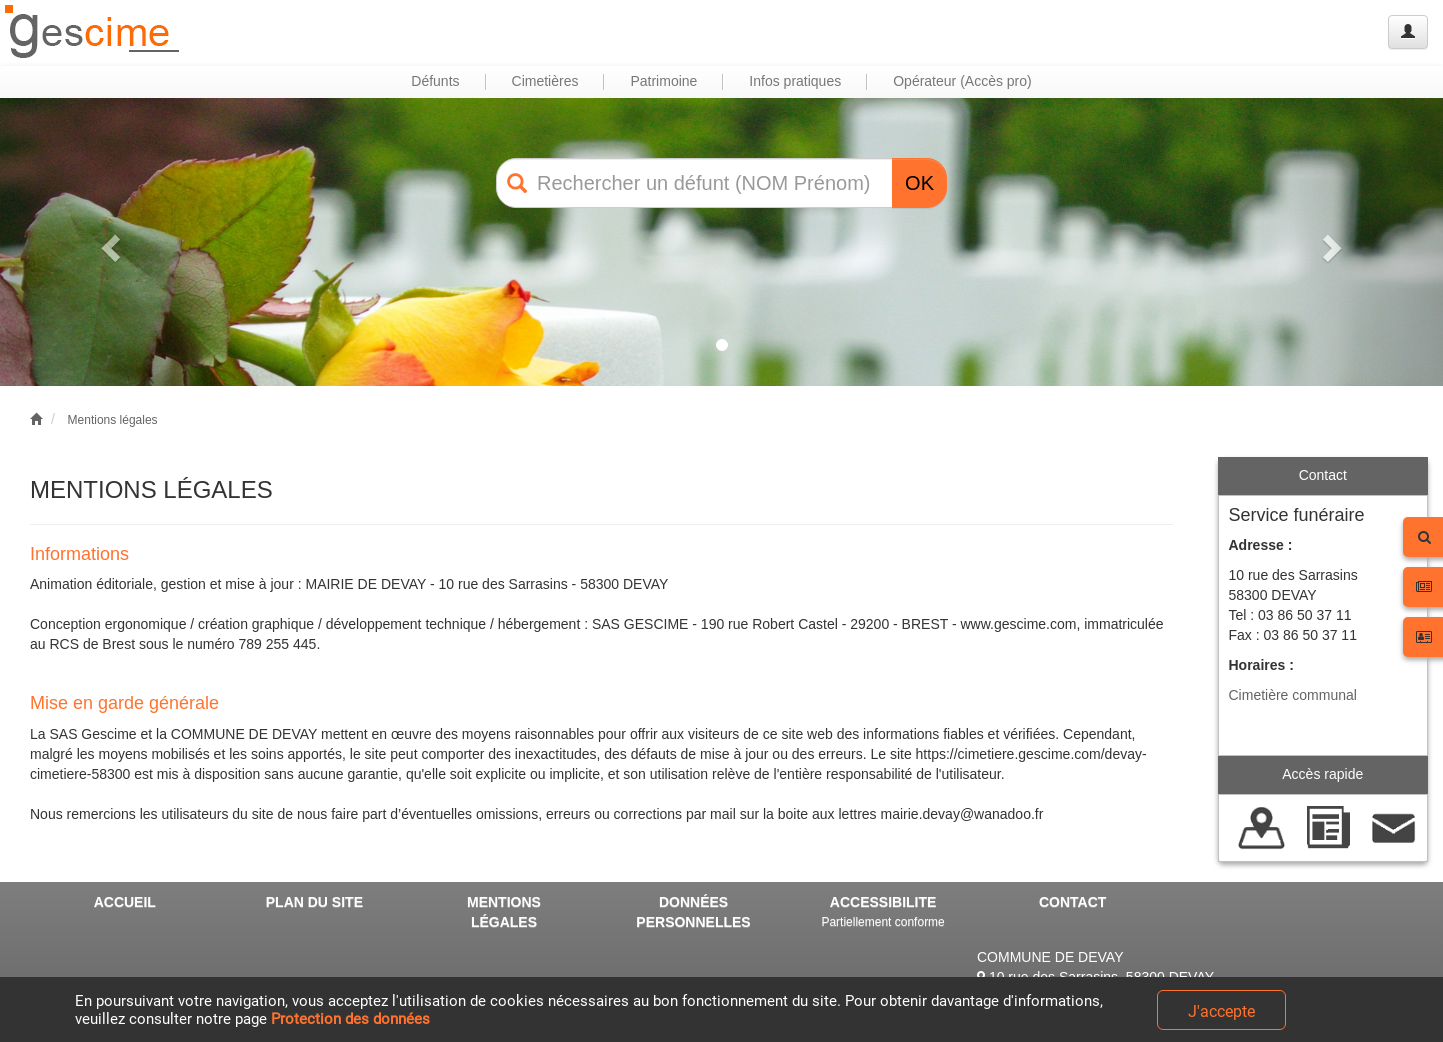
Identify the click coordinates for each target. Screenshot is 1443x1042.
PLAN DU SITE (314, 902)
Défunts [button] (435, 81)
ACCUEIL (125, 902)
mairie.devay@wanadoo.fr (962, 814)
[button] (108, 242)
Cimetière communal (1293, 695)
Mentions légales (113, 420)
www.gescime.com (1019, 624)
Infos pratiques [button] (795, 81)
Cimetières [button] (545, 81)
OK (919, 183)
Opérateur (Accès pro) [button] (962, 81)
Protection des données (350, 1019)
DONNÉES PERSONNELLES (693, 912)
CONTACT (1072, 902)
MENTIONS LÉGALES (504, 912)
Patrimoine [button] (663, 81)
